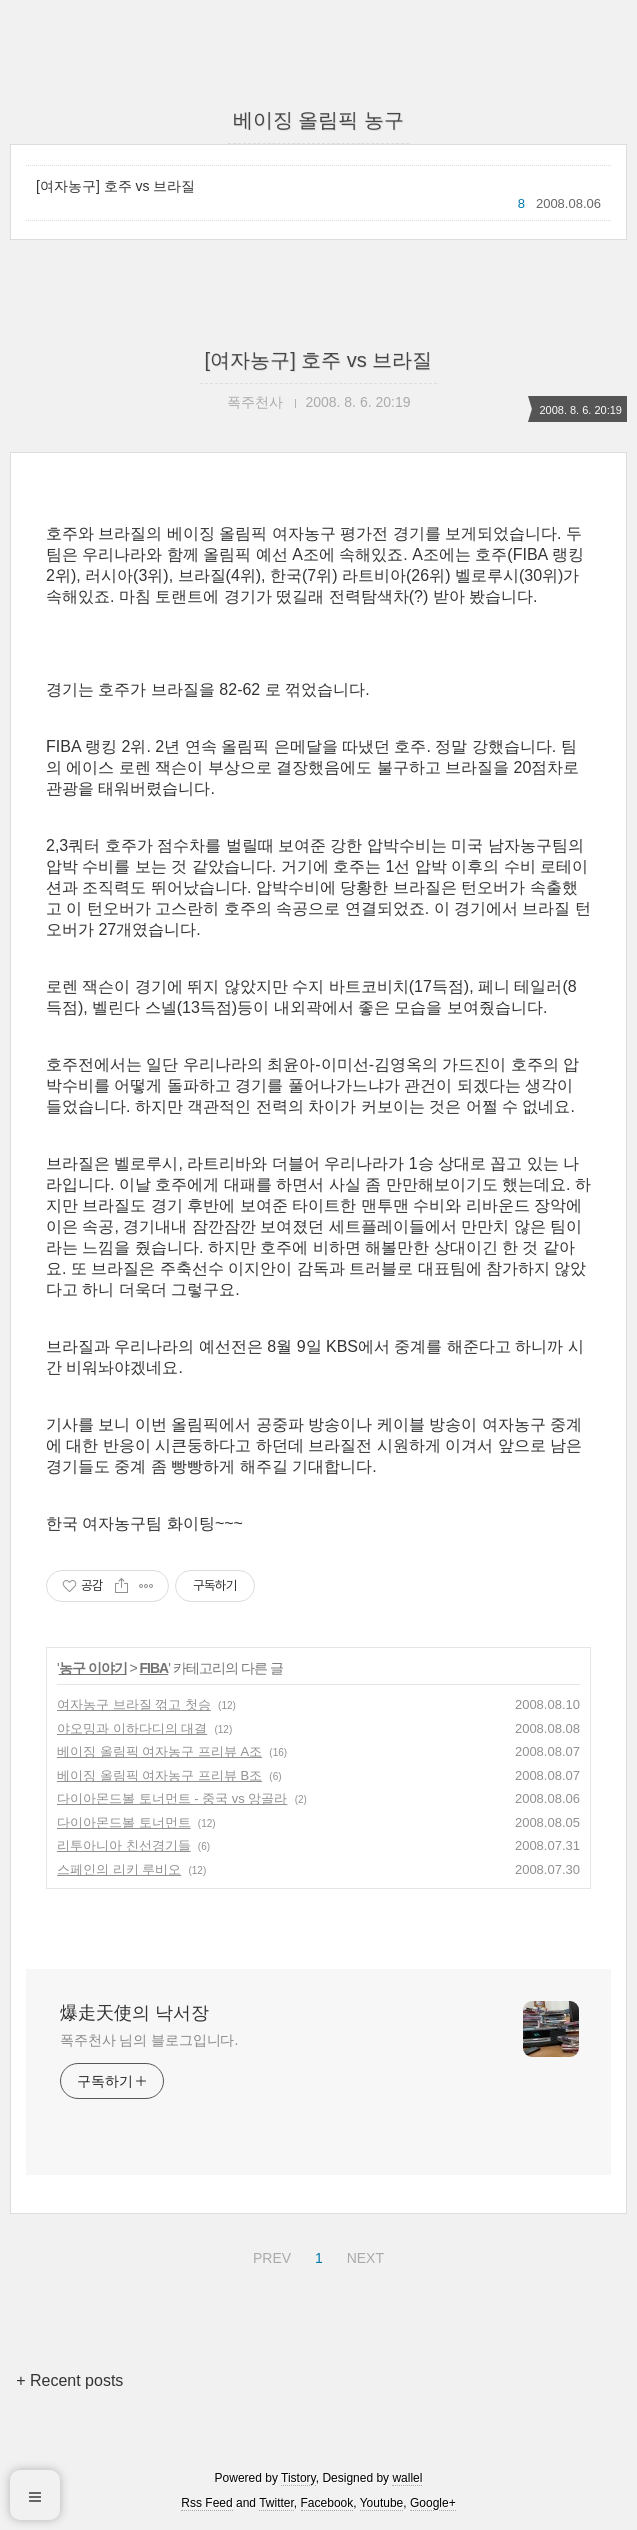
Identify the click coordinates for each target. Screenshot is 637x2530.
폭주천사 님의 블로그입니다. (149, 2040)
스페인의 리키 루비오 (119, 1869)
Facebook (327, 2503)
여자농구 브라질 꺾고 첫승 (134, 1704)
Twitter (276, 2503)
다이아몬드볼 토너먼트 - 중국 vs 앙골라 (172, 1798)
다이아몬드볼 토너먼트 (124, 1822)
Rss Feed (206, 2503)
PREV (269, 2255)
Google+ (433, 2503)
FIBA (154, 1668)
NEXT (363, 2255)
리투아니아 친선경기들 (124, 1845)
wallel (407, 2478)
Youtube (382, 2503)
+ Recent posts (69, 2380)
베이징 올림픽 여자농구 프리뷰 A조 (159, 1751)
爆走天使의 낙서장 (134, 2013)
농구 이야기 (93, 1668)
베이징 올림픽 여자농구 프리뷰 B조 (159, 1775)
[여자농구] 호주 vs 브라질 (115, 186)
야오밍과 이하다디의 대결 (132, 1728)
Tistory (298, 2478)
